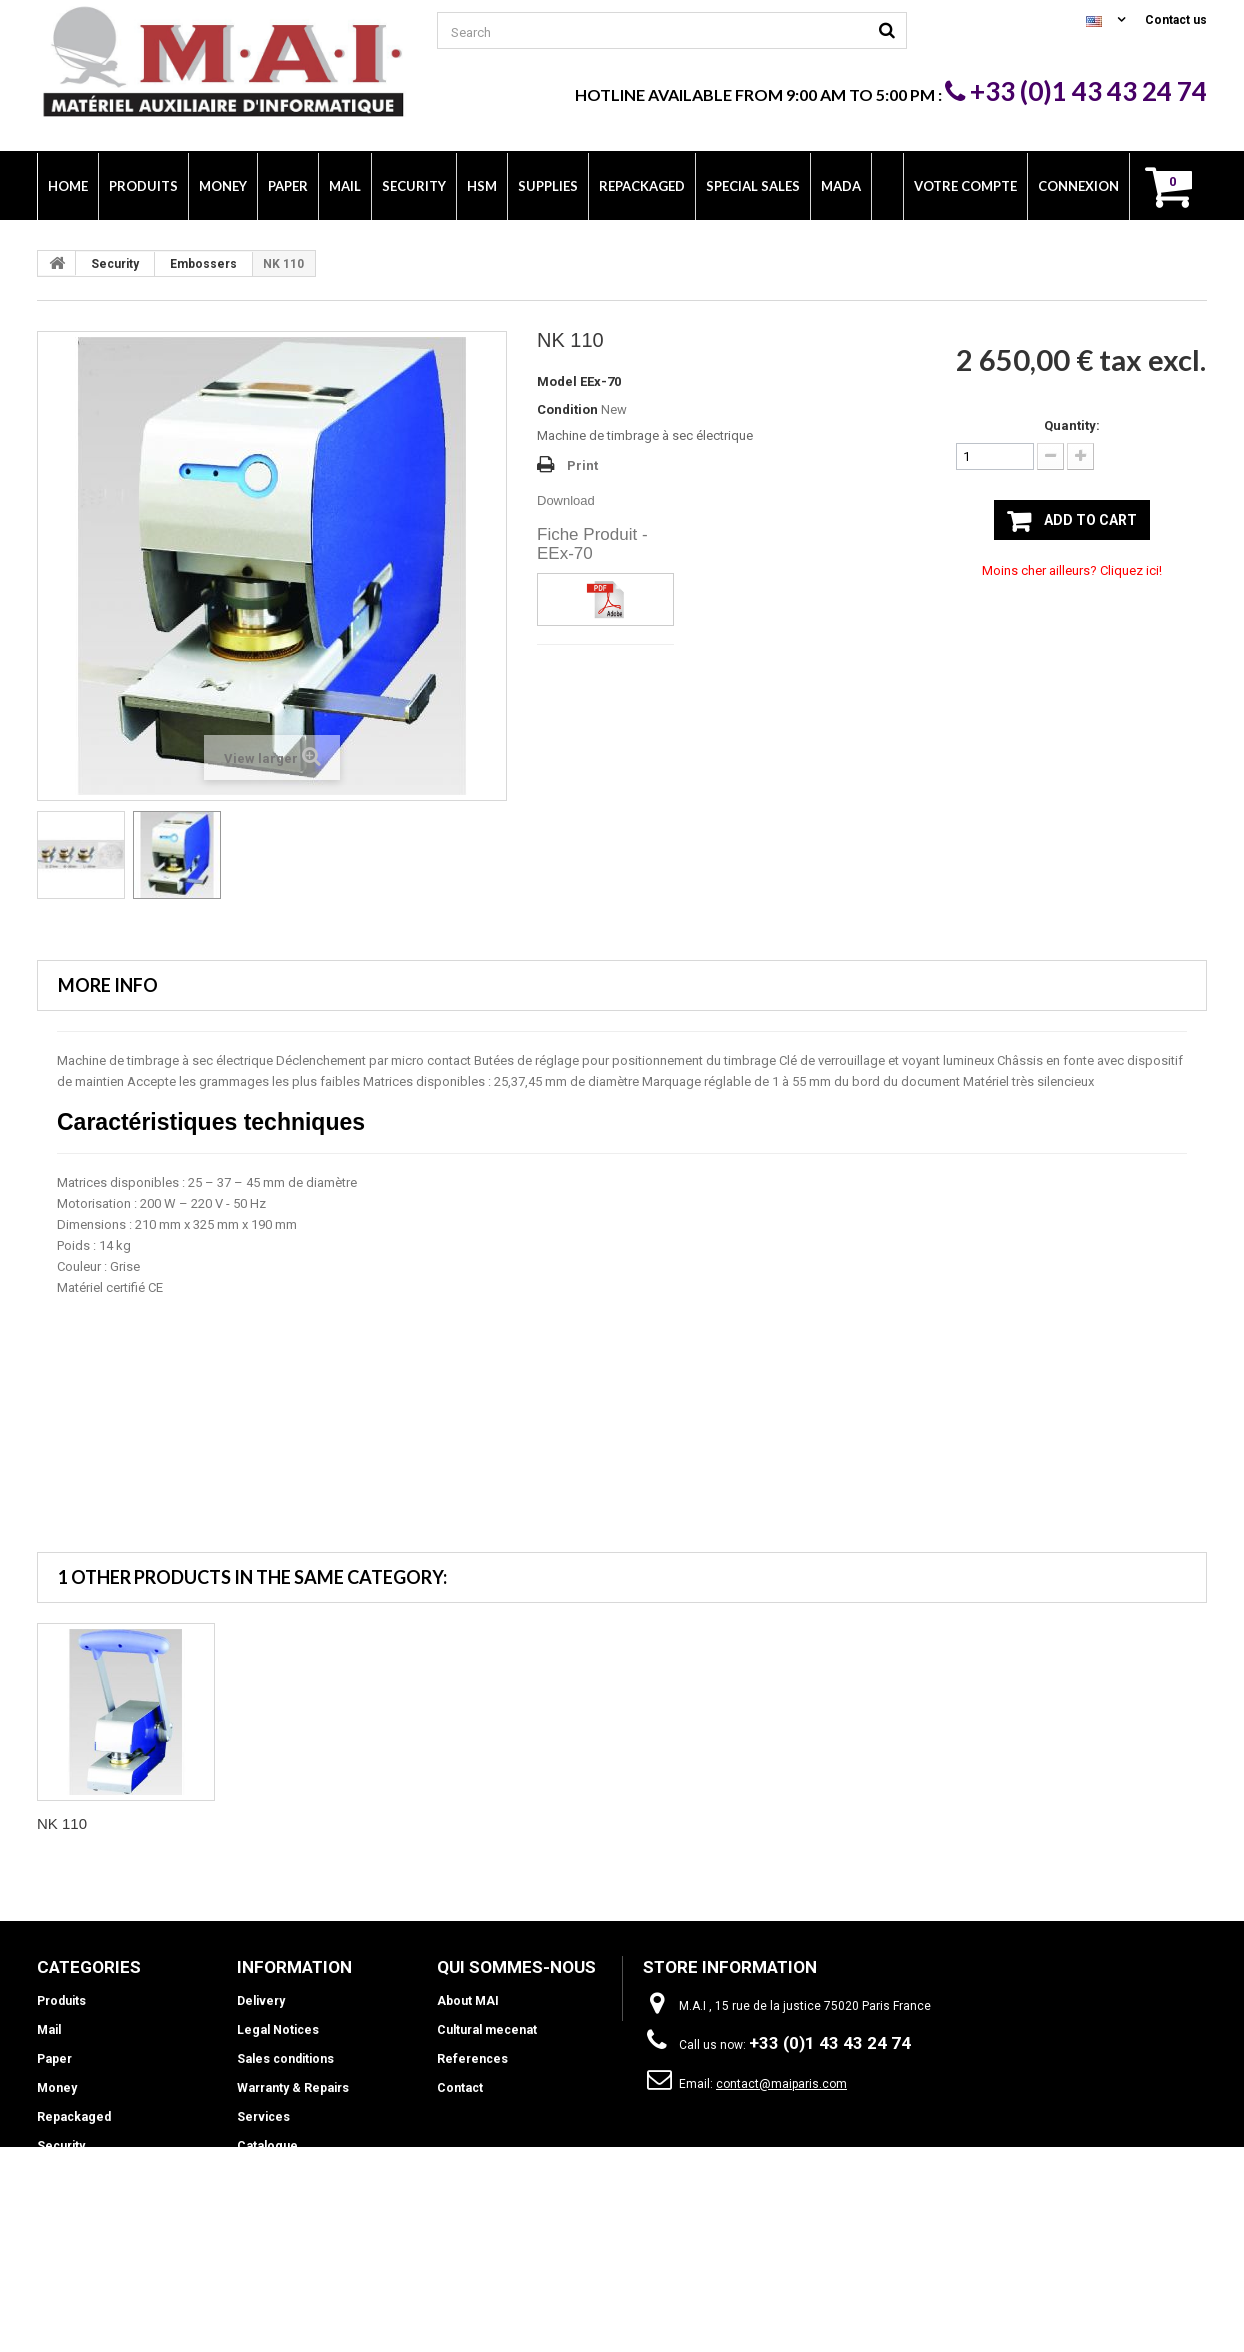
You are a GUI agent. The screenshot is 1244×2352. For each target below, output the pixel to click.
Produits (61, 2001)
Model (557, 381)
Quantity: (1072, 425)
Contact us (1176, 20)
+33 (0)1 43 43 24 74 (1076, 91)
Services (263, 2117)
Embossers (203, 264)
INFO (51, 2233)
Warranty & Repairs (291, 2088)
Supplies (62, 2204)
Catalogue (266, 2146)
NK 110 (62, 1823)
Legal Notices (277, 2030)
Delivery (261, 2001)
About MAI (468, 2001)
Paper (54, 2059)
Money (57, 2088)
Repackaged (72, 2117)
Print (582, 465)
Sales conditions (285, 2059)
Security (115, 264)
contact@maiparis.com (781, 2084)
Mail (48, 2030)
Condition (567, 409)
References (472, 2059)
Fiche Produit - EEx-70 (592, 544)
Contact (459, 2088)
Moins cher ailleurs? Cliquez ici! (1072, 570)
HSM (51, 2175)
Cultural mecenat (486, 2030)
